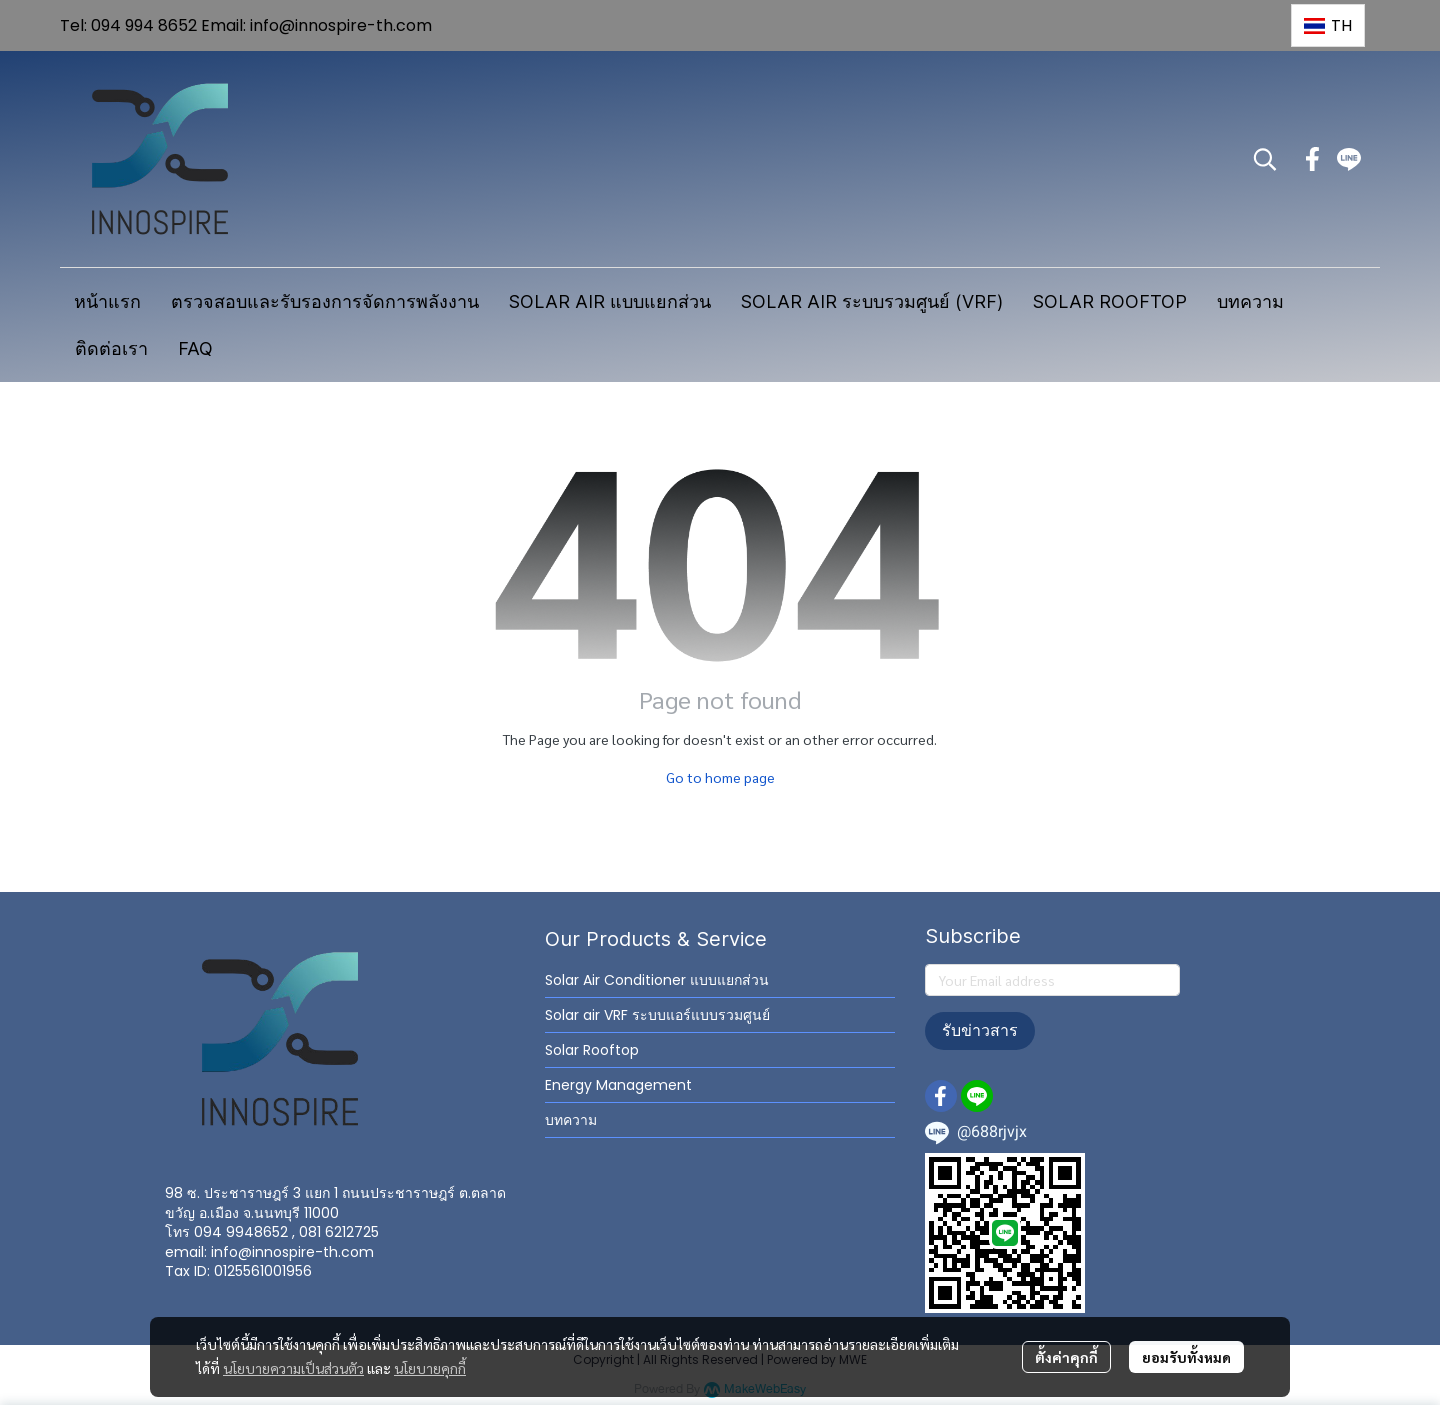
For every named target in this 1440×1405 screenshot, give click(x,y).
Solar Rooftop (592, 1050)
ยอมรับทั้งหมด (1186, 1357)
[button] (1328, 25)
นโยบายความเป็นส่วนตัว (293, 1368)
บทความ (571, 1120)
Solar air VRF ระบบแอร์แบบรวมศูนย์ (657, 1015)
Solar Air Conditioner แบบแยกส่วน (657, 980)
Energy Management (618, 1085)
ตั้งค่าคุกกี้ (1066, 1357)
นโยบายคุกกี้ (430, 1368)
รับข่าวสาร (980, 1030)
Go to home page (720, 777)
